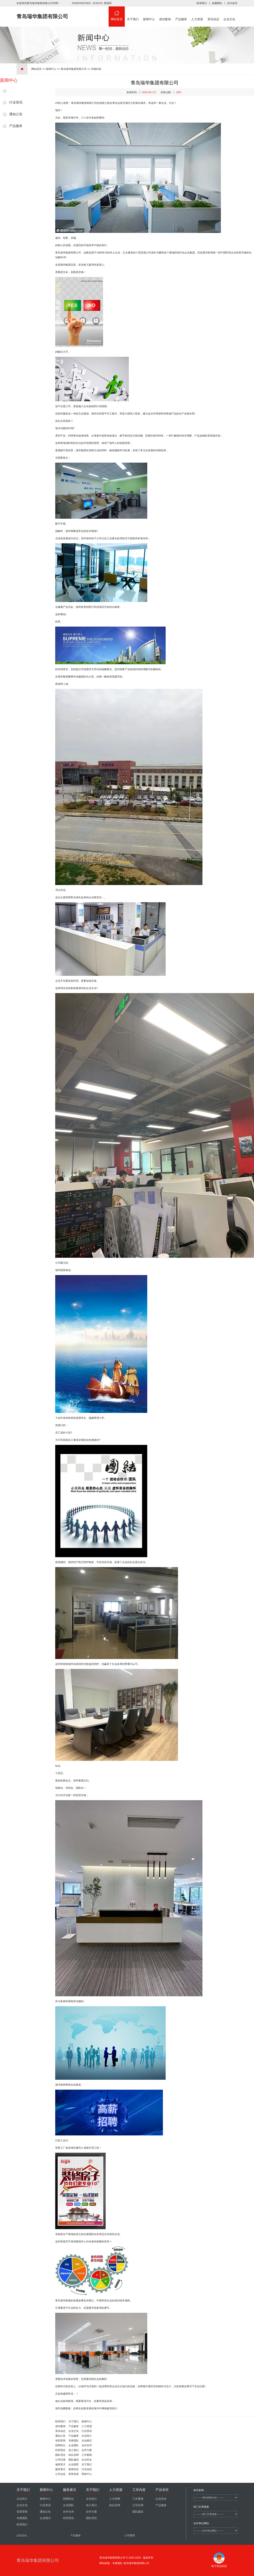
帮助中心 (87, 2474)
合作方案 (87, 2450)
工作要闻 (87, 2454)
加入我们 (73, 2450)
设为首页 (232, 3)
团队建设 (73, 2459)
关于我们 (133, 13)
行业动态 (87, 2469)
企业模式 (87, 2440)
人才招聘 (114, 2498)
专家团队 (73, 2440)
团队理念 (60, 2454)
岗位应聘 (73, 2454)
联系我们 (202, 3)
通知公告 (15, 114)
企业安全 (87, 2459)
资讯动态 (213, 13)
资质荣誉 (60, 2440)
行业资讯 (15, 102)
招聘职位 (60, 2445)
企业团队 (73, 2445)
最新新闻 (15, 90)
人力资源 (197, 13)
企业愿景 (73, 2464)
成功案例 (165, 13)
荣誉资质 (73, 2474)
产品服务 (181, 13)
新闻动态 (73, 2469)
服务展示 (60, 2469)
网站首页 (117, 13)
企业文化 (229, 13)
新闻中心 (149, 13)
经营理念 (60, 2450)
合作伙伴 (87, 2445)
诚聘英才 (60, 2464)
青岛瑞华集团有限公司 (74, 68)
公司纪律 (60, 2459)
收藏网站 (217, 3)
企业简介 (87, 2435)
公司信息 (60, 2474)
